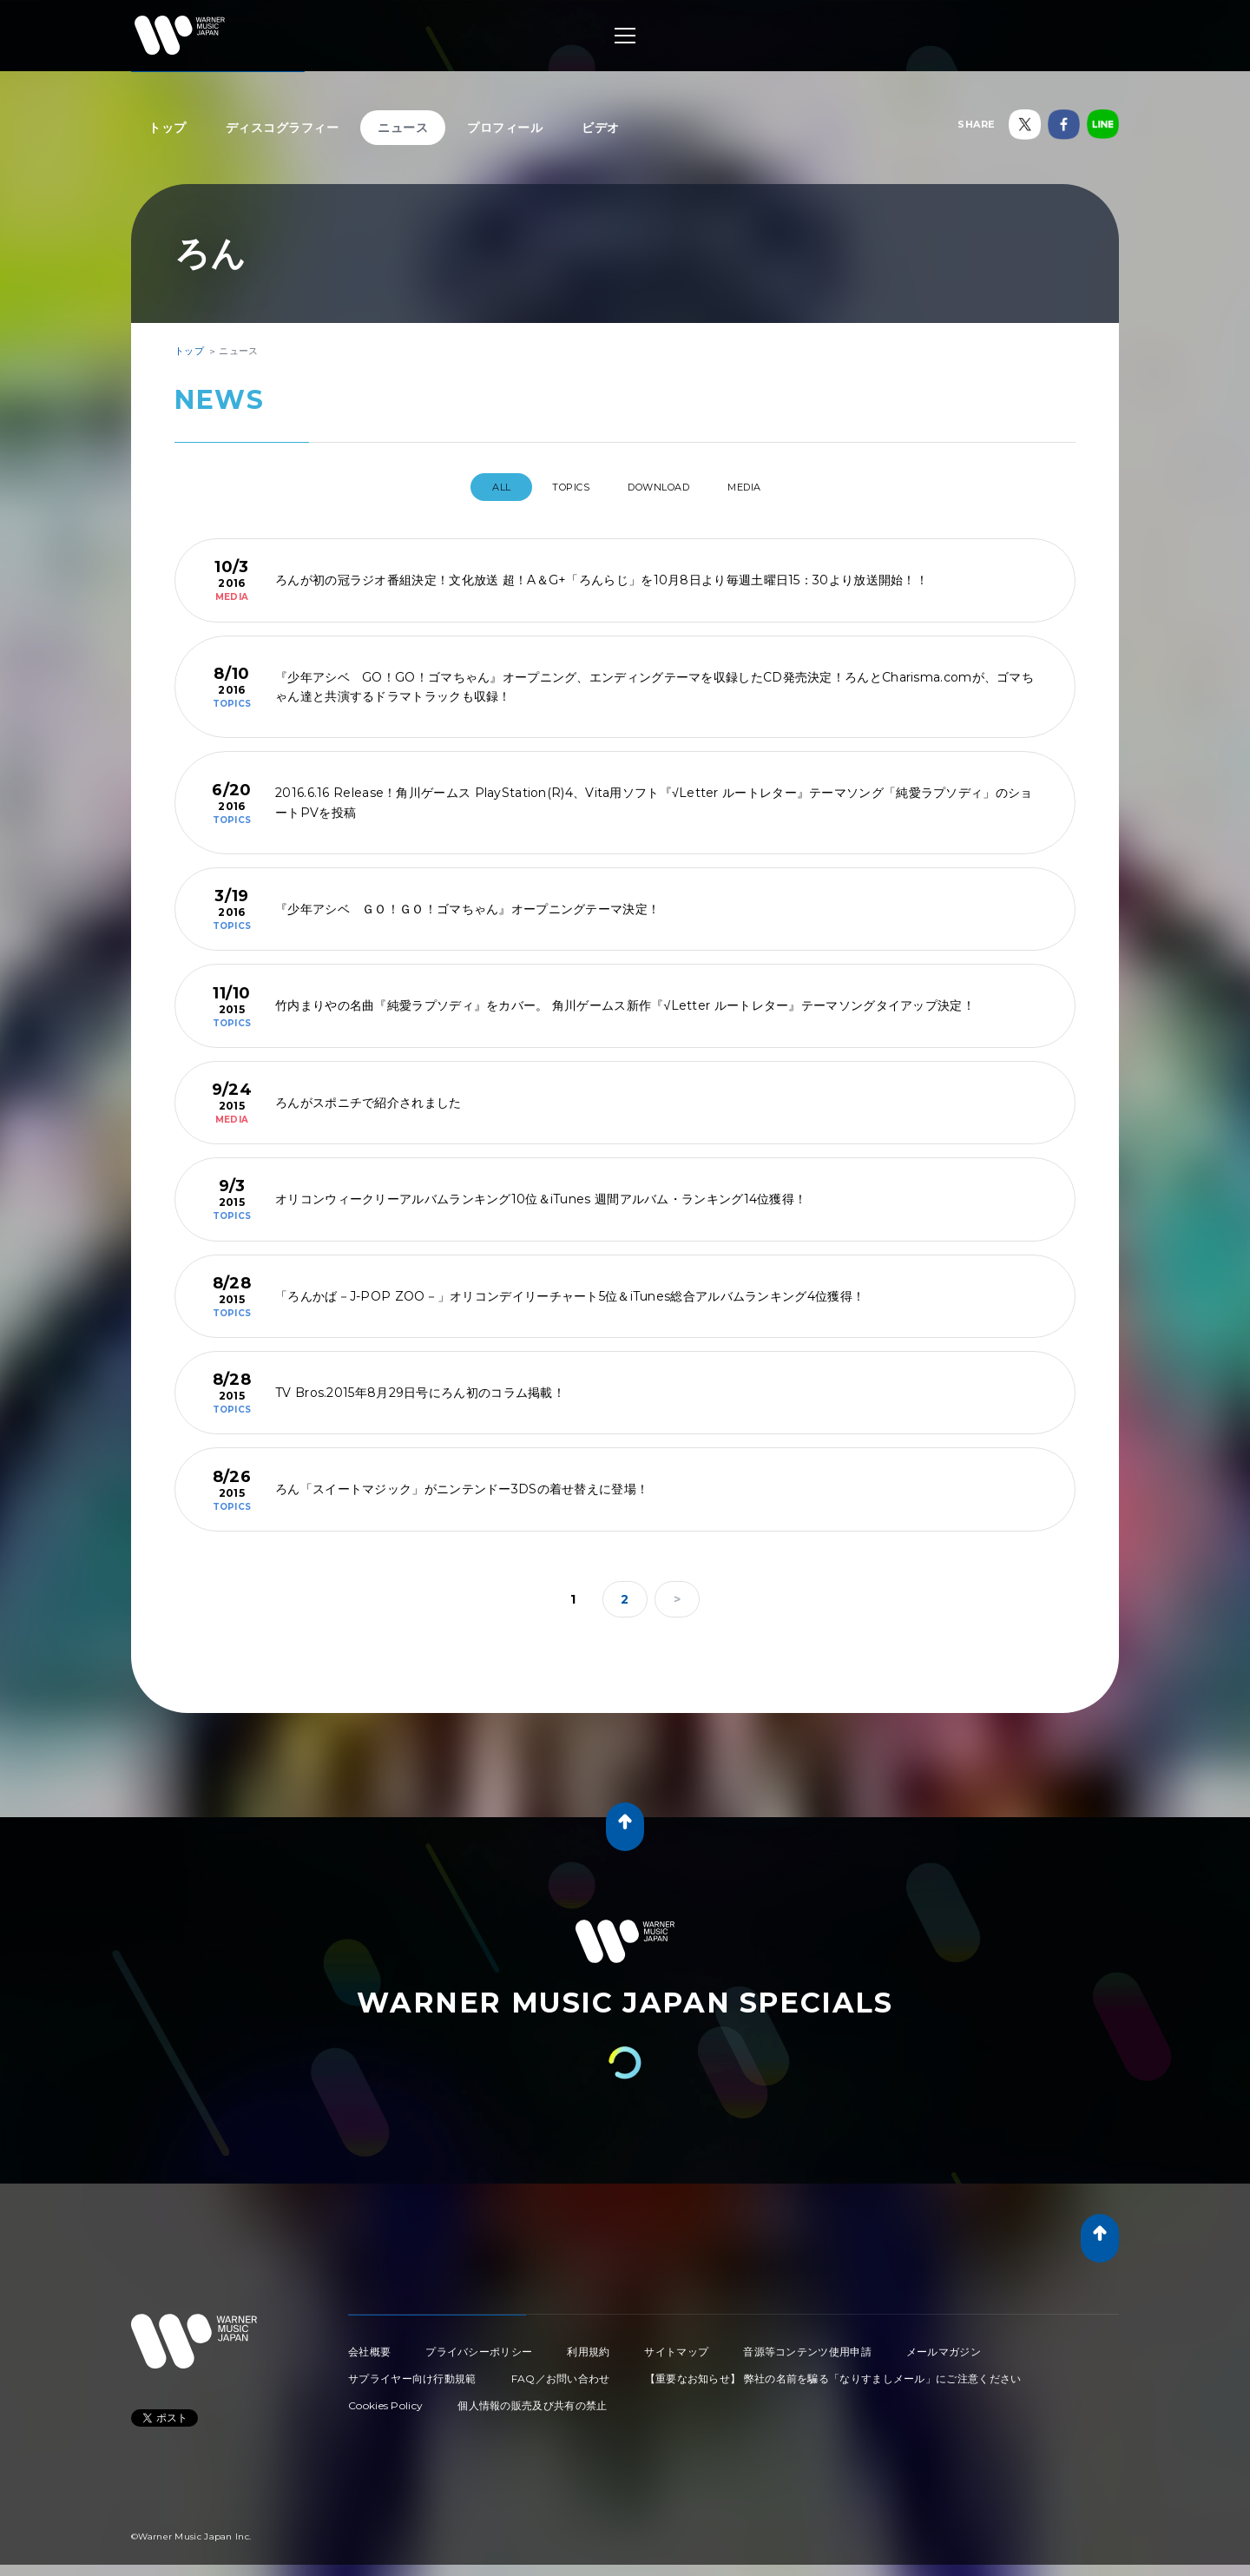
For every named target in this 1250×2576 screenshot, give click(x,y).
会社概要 (369, 2344)
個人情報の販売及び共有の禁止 (532, 2398)
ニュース (403, 127)
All (474, 487)
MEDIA (768, 487)
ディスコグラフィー (282, 127)
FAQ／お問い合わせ (560, 2371)
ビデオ (601, 127)
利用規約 (588, 2344)
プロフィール (505, 127)
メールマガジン (943, 2344)
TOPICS (559, 487)
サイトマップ (676, 2344)
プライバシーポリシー (478, 2344)
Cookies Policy (385, 2398)
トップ (167, 127)
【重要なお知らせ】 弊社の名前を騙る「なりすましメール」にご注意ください (833, 2371)
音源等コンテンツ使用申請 (807, 2344)
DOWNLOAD (665, 487)
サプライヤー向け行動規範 (412, 2371)
